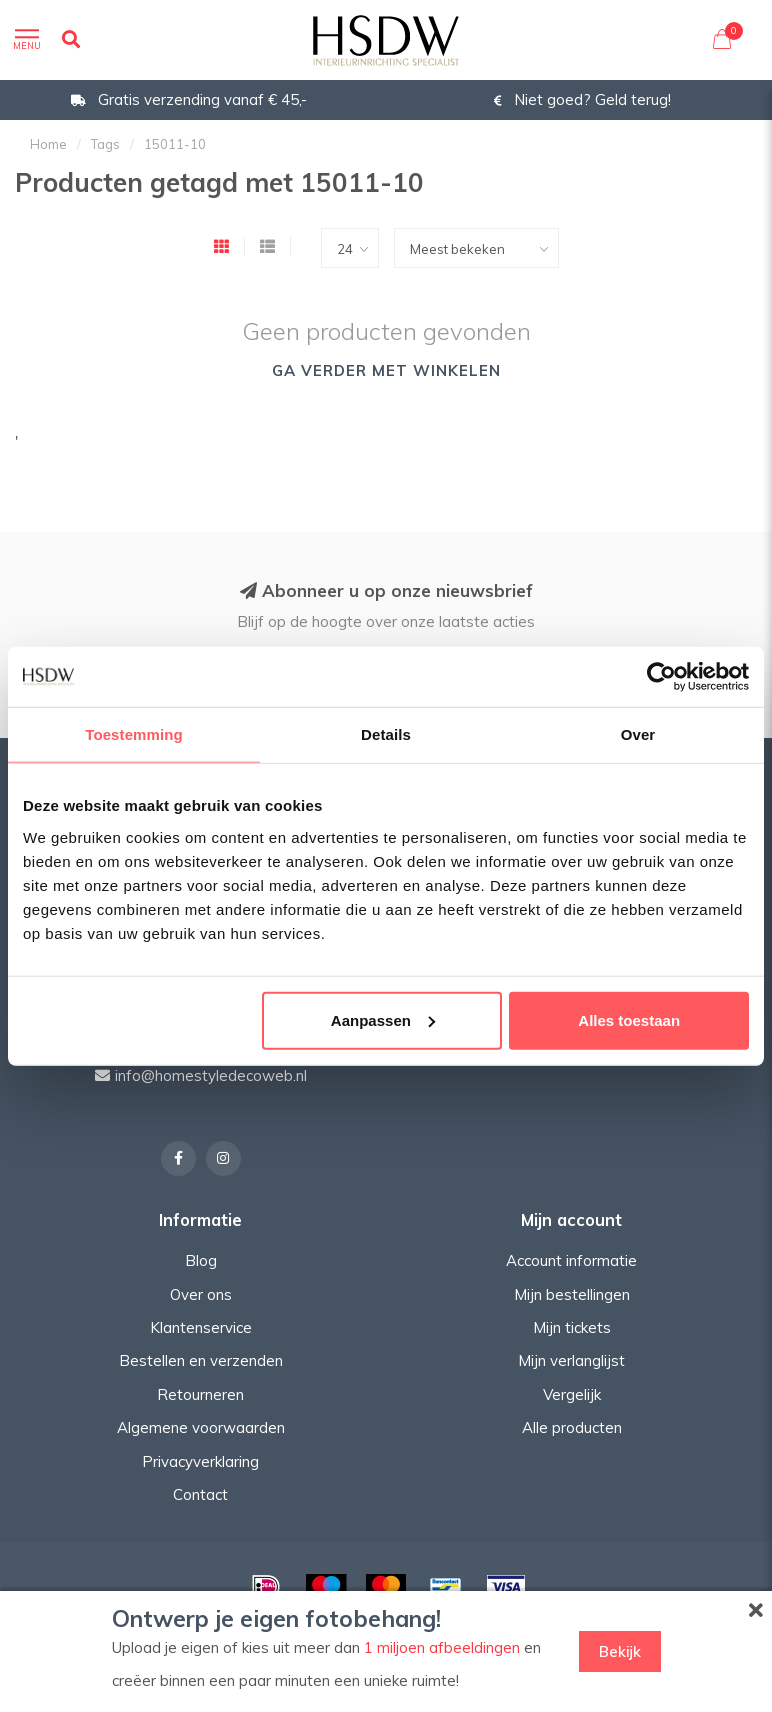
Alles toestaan (629, 1019)
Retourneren (200, 1394)
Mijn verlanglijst (571, 1360)
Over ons (201, 1294)
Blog (201, 1260)
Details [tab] (386, 734)
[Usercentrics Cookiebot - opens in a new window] (661, 677)
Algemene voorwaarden (201, 1427)
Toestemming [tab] (134, 734)
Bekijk (620, 1651)
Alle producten (572, 1427)
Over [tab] (638, 734)
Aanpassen (383, 1019)
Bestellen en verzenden (201, 1360)
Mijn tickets (572, 1327)
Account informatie (571, 1260)
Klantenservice (201, 1327)
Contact (200, 1494)
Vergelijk (572, 1394)
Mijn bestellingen (572, 1294)
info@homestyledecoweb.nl (211, 1075)
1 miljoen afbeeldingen (442, 1647)
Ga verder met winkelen (386, 370)
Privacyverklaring (200, 1461)
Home (48, 144)
